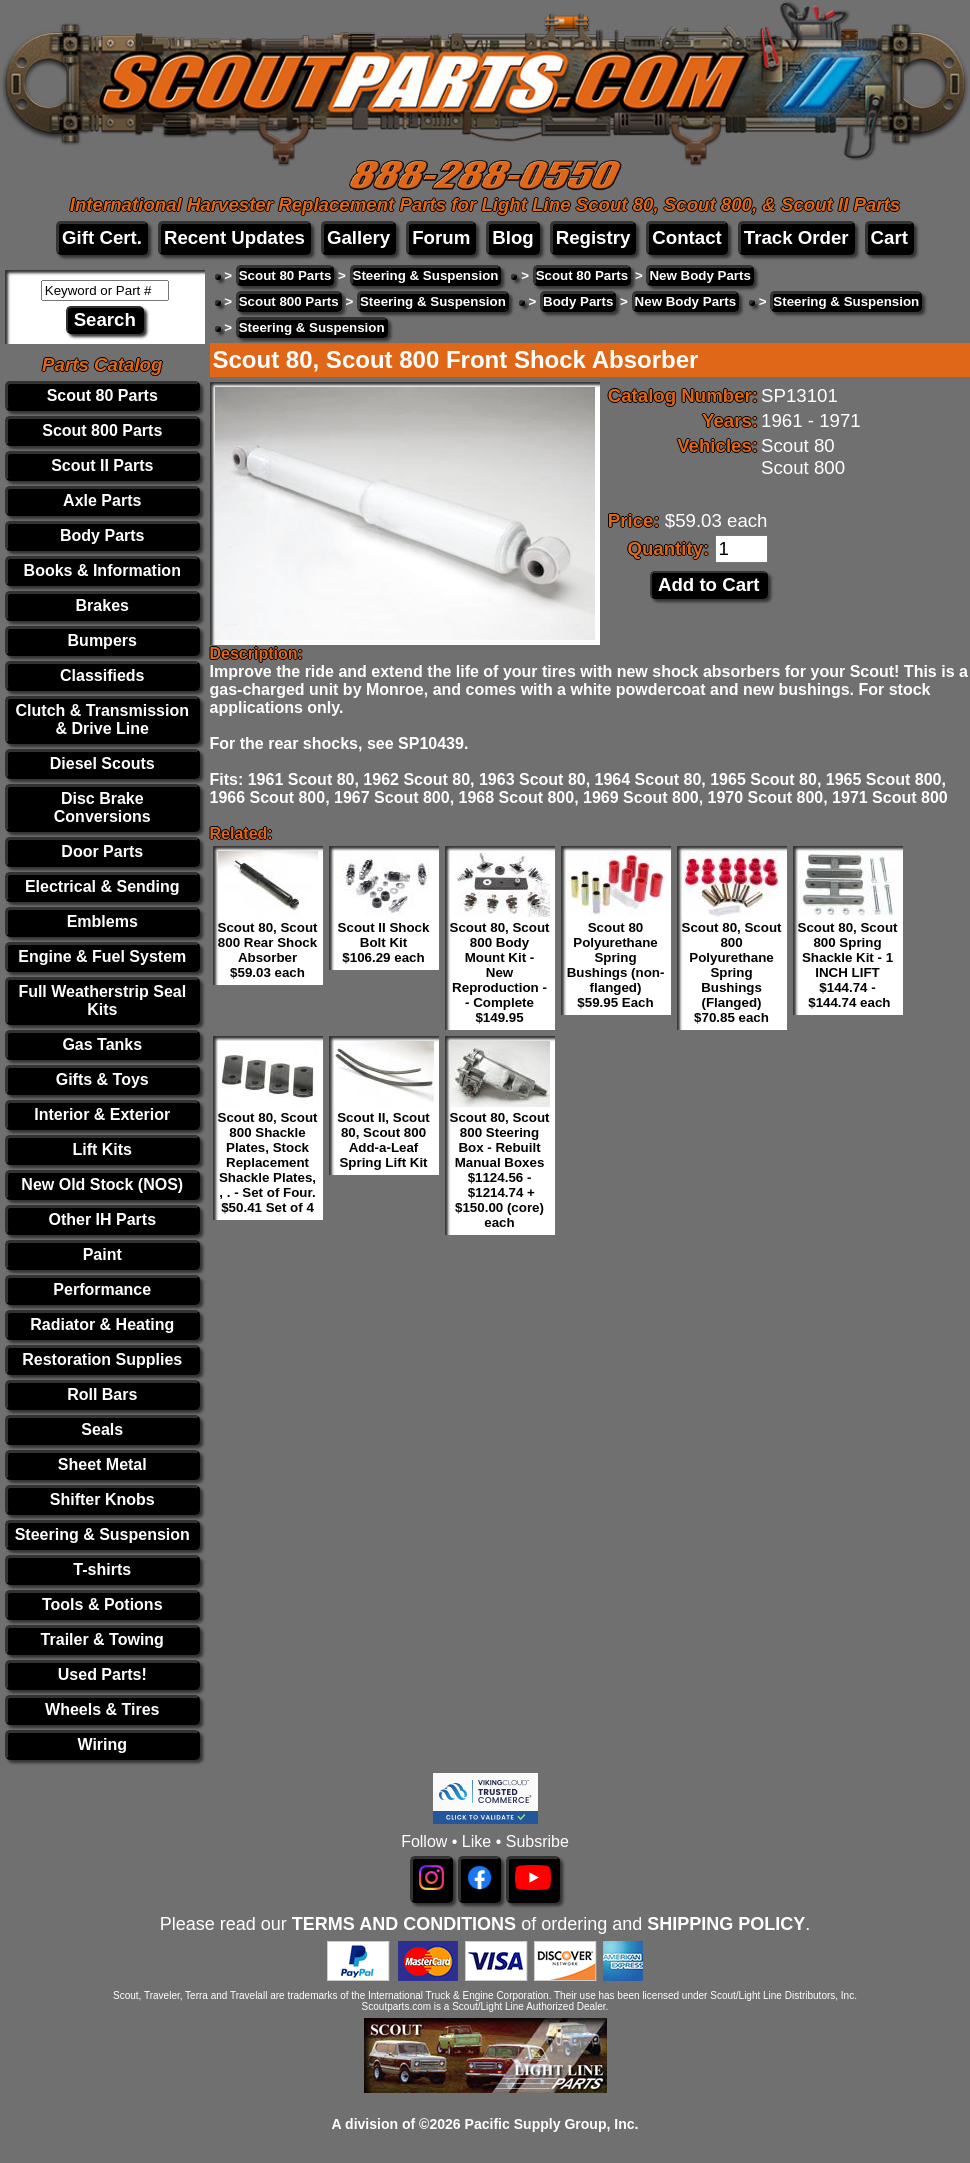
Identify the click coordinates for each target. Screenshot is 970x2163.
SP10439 (431, 743)
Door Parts (102, 851)
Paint (102, 1254)
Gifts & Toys (102, 1079)
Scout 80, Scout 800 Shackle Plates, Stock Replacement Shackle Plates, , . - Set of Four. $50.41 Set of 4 (268, 1162)
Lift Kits (102, 1149)
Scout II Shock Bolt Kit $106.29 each (384, 942)
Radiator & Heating (102, 1324)
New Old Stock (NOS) (102, 1184)
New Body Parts (699, 275)
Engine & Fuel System (102, 956)
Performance (102, 1289)
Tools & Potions (102, 1604)
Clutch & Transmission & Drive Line (102, 719)
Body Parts (102, 535)
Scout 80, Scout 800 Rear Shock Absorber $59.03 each (268, 950)
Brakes (102, 605)
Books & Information (102, 570)
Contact (686, 237)
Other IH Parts (102, 1219)
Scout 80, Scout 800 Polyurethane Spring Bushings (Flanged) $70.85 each (732, 972)
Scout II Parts (102, 465)
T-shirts (102, 1569)
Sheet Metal (102, 1464)
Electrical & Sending (102, 886)
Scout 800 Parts (102, 430)
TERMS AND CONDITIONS (404, 1924)
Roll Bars (102, 1394)
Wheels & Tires (102, 1709)
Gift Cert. (102, 237)
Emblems (102, 921)
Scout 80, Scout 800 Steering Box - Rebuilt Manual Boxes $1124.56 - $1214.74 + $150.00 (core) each (500, 1170)
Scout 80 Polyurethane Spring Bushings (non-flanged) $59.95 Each (616, 965)
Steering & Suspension (102, 1534)
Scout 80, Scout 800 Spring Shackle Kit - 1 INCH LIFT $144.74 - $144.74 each (848, 965)
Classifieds (102, 675)
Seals (102, 1429)
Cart (889, 237)
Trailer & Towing (102, 1639)
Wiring (102, 1744)
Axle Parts (102, 500)
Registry (593, 237)
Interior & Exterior (102, 1114)
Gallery (358, 237)
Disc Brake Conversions (102, 807)
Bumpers (102, 640)
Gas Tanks (102, 1044)
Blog (512, 237)
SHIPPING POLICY (726, 1924)
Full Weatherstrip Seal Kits (102, 1000)
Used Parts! (102, 1674)
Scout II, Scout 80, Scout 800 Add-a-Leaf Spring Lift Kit (383, 1140)
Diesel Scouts (102, 763)
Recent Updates (234, 237)
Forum (441, 237)
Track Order (796, 237)
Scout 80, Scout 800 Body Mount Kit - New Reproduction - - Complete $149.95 (500, 972)
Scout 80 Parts (102, 395)
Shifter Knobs (102, 1499)
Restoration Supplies (102, 1359)
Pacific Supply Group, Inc (550, 2124)
